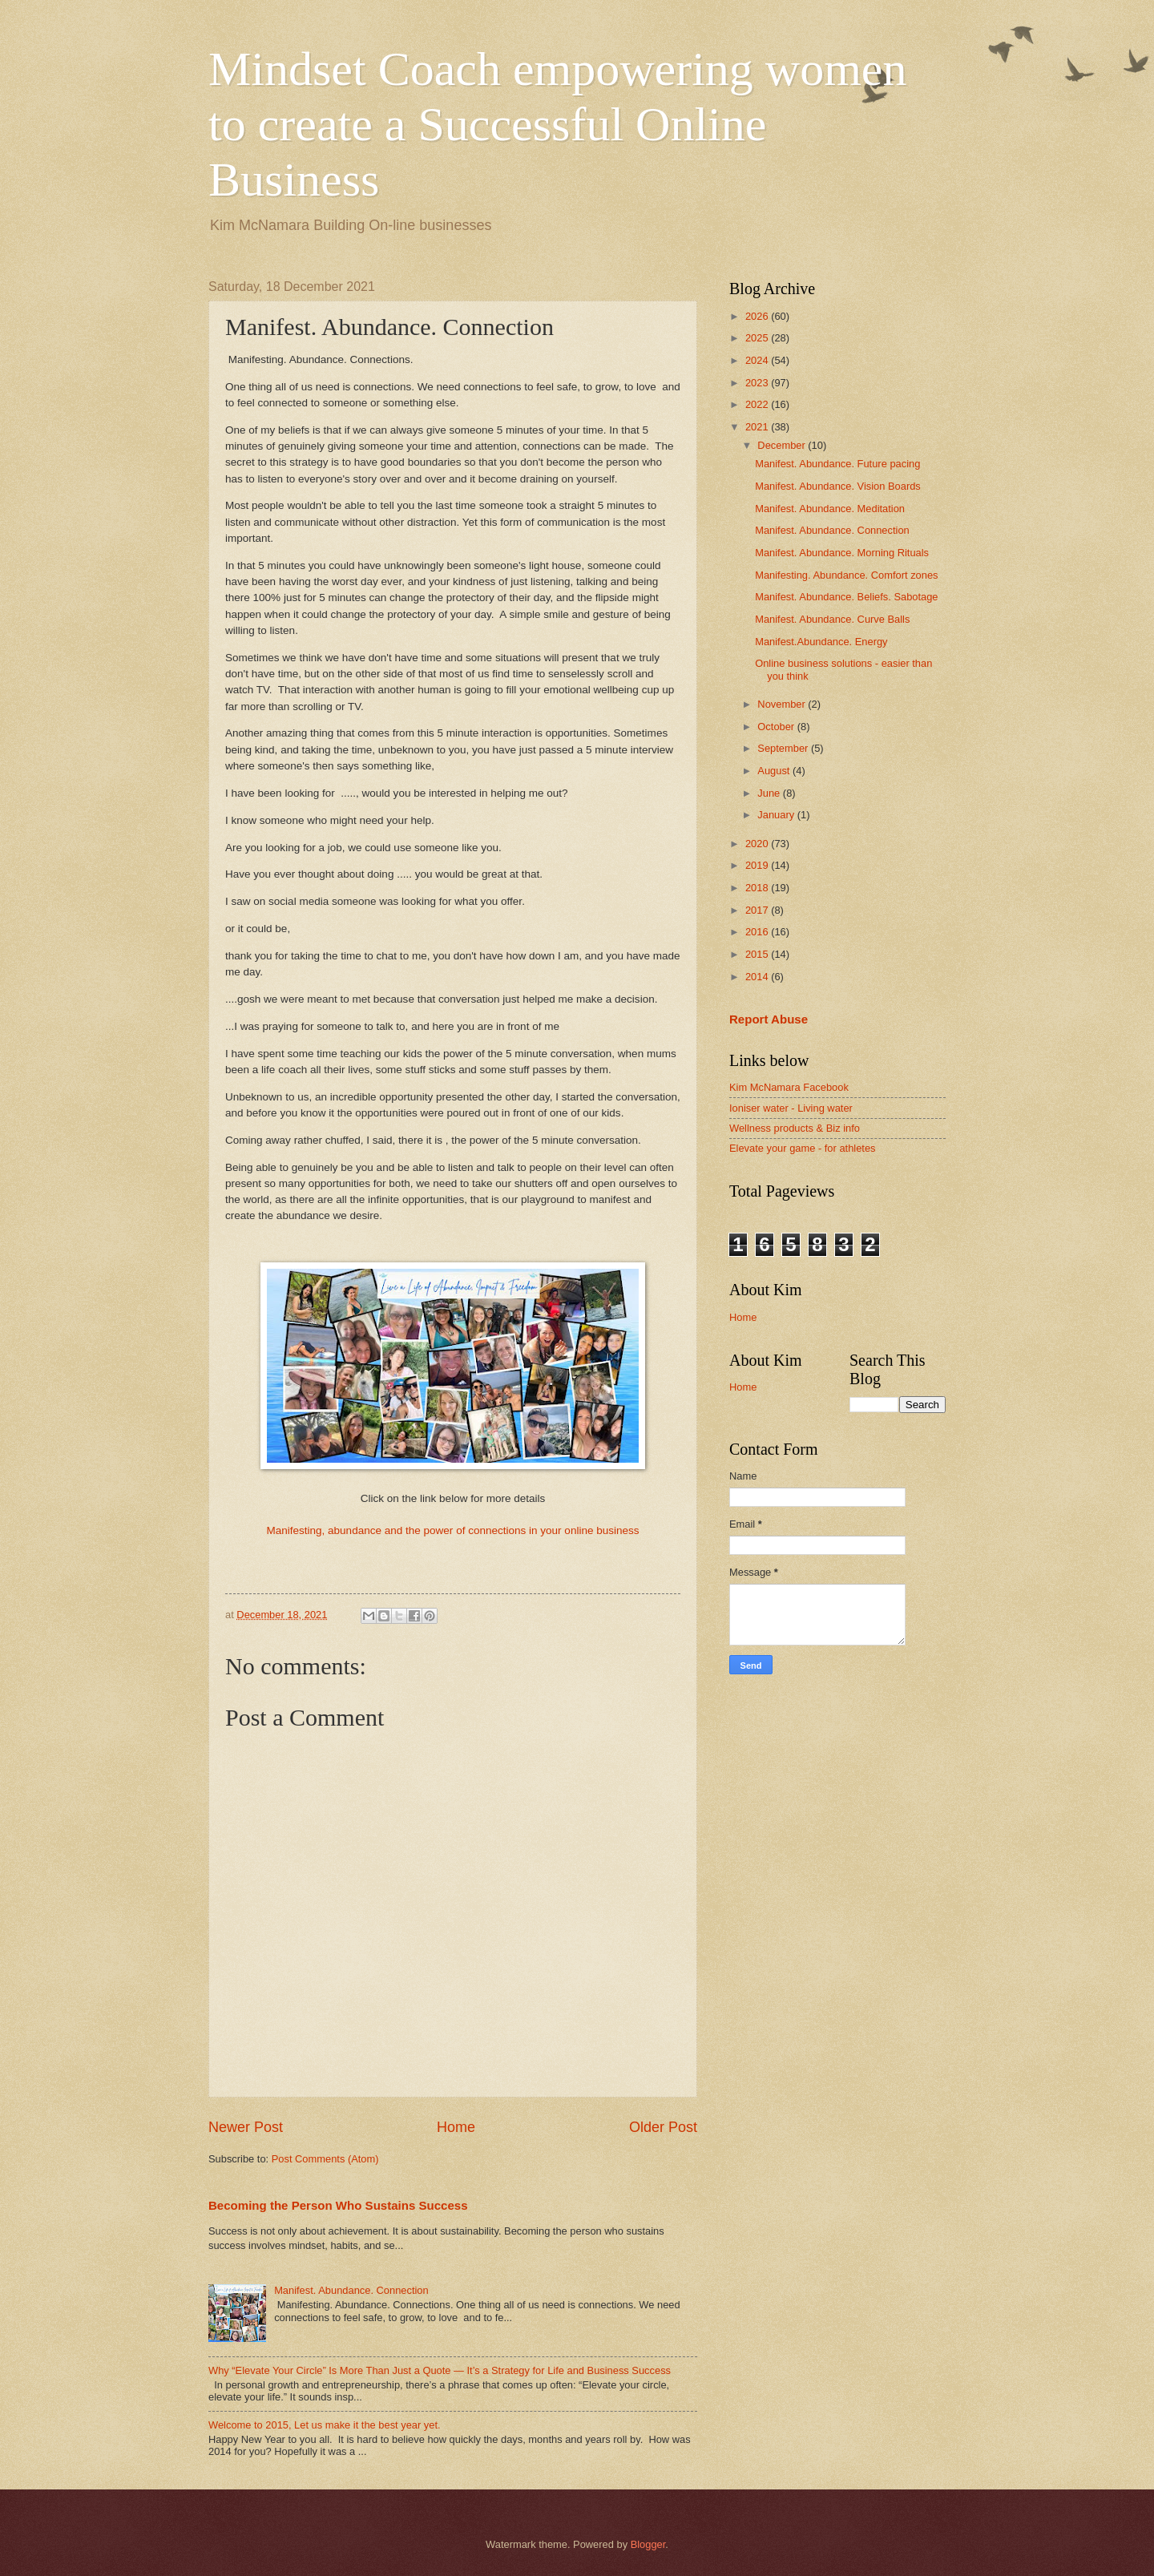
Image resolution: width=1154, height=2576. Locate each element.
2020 (758, 844)
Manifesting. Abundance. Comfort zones (846, 575)
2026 (758, 316)
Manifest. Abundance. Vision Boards (838, 486)
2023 (758, 383)
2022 (758, 404)
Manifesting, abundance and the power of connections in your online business (452, 1530)
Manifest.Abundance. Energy (821, 642)
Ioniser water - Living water (791, 1108)
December (782, 445)
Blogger (648, 2544)
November (782, 704)
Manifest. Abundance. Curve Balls (832, 619)
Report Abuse (768, 1019)
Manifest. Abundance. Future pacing (837, 464)
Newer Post (245, 2127)
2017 (758, 910)
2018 (758, 888)
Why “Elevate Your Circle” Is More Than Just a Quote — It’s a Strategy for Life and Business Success (439, 2370)
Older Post (663, 2127)
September (784, 748)
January (777, 815)
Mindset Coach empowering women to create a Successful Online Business (557, 124)
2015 (758, 954)
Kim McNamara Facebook (789, 1087)
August (775, 771)
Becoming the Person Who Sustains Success (338, 2205)
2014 (758, 977)
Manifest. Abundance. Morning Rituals (842, 553)
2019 (758, 865)
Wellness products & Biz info (794, 1128)
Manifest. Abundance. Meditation (830, 509)
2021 (758, 427)
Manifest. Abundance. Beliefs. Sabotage (846, 597)
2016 (758, 932)
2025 (758, 338)
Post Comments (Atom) (325, 2159)
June (770, 793)
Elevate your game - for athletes (802, 1148)
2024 (758, 360)
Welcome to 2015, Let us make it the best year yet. (324, 2425)
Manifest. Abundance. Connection (351, 2290)
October (777, 727)
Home (456, 2127)
